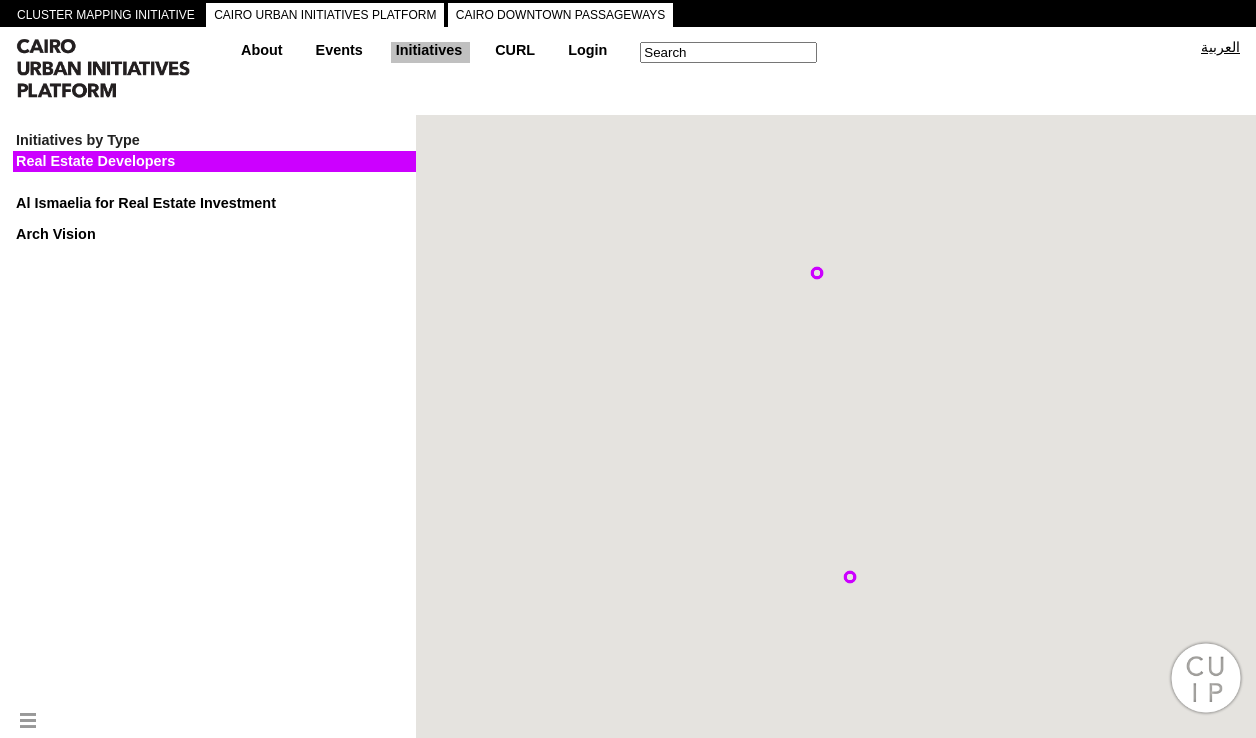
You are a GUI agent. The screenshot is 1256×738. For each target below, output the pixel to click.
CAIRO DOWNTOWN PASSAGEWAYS (561, 15)
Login (587, 50)
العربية (1220, 47)
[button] (817, 273)
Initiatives (429, 50)
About (262, 50)
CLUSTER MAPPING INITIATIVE (106, 15)
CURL (515, 50)
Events (339, 50)
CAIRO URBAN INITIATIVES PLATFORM (325, 15)
